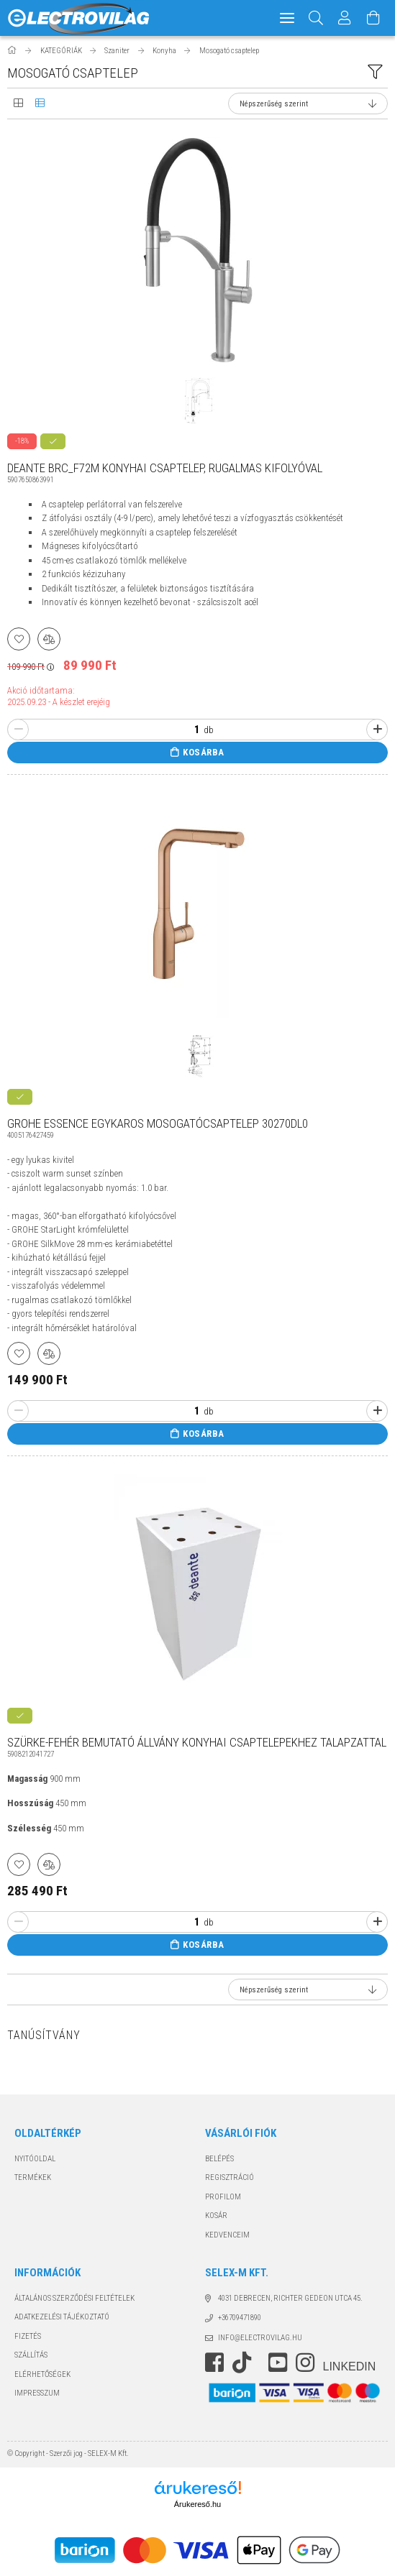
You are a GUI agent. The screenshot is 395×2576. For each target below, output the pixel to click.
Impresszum (37, 2393)
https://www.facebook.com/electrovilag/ (214, 2362)
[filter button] (375, 71)
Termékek (32, 2177)
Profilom (223, 2197)
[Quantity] (189, 729)
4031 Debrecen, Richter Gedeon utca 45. (290, 2298)
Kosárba (203, 752)
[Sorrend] (308, 103)
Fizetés (27, 2336)
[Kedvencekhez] (18, 638)
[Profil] (344, 18)
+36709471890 (239, 2317)
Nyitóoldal (34, 2158)
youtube (277, 2362)
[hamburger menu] (287, 18)
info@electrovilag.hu (260, 2337)
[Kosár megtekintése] (373, 18)
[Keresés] (316, 18)
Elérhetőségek (42, 2374)
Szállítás (30, 2355)
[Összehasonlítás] (48, 638)
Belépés (219, 2158)
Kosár (216, 2215)
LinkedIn (349, 2367)
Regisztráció (229, 2177)
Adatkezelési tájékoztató (61, 2317)
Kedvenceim (227, 2235)
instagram (305, 2362)
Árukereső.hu (197, 2504)
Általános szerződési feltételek (74, 2298)
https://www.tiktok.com (246, 2362)
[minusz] (18, 729)
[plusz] (377, 729)
